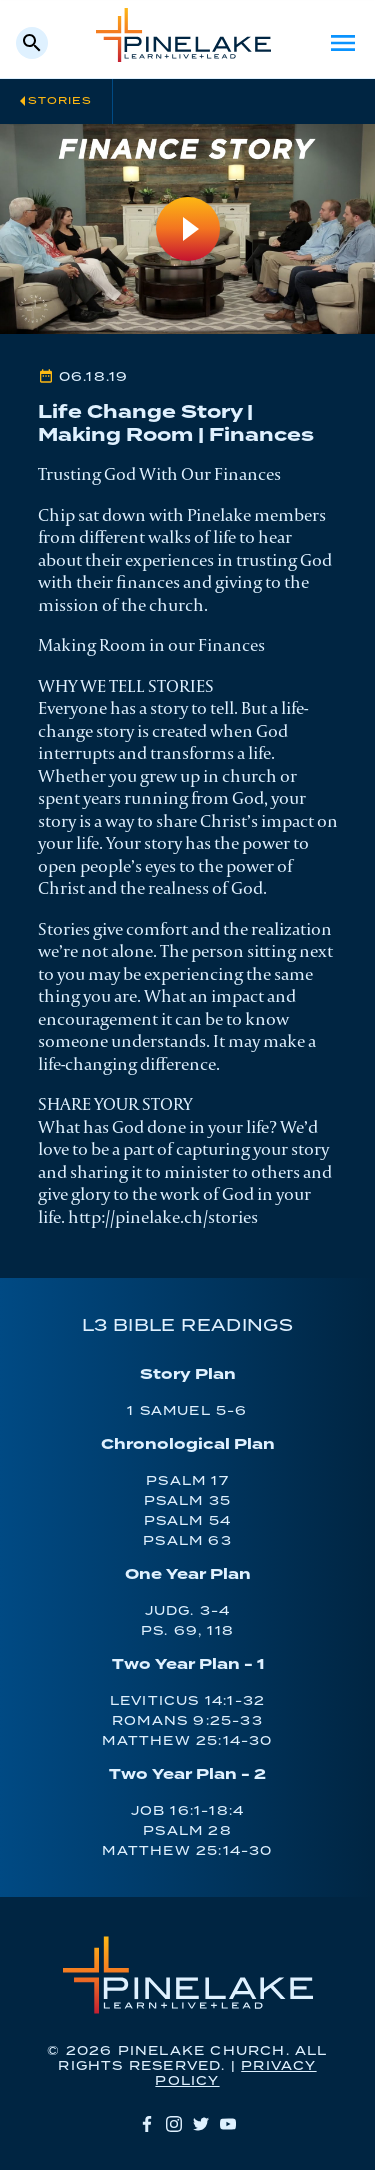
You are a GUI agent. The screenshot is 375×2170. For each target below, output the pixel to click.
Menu (343, 43)
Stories (60, 101)
